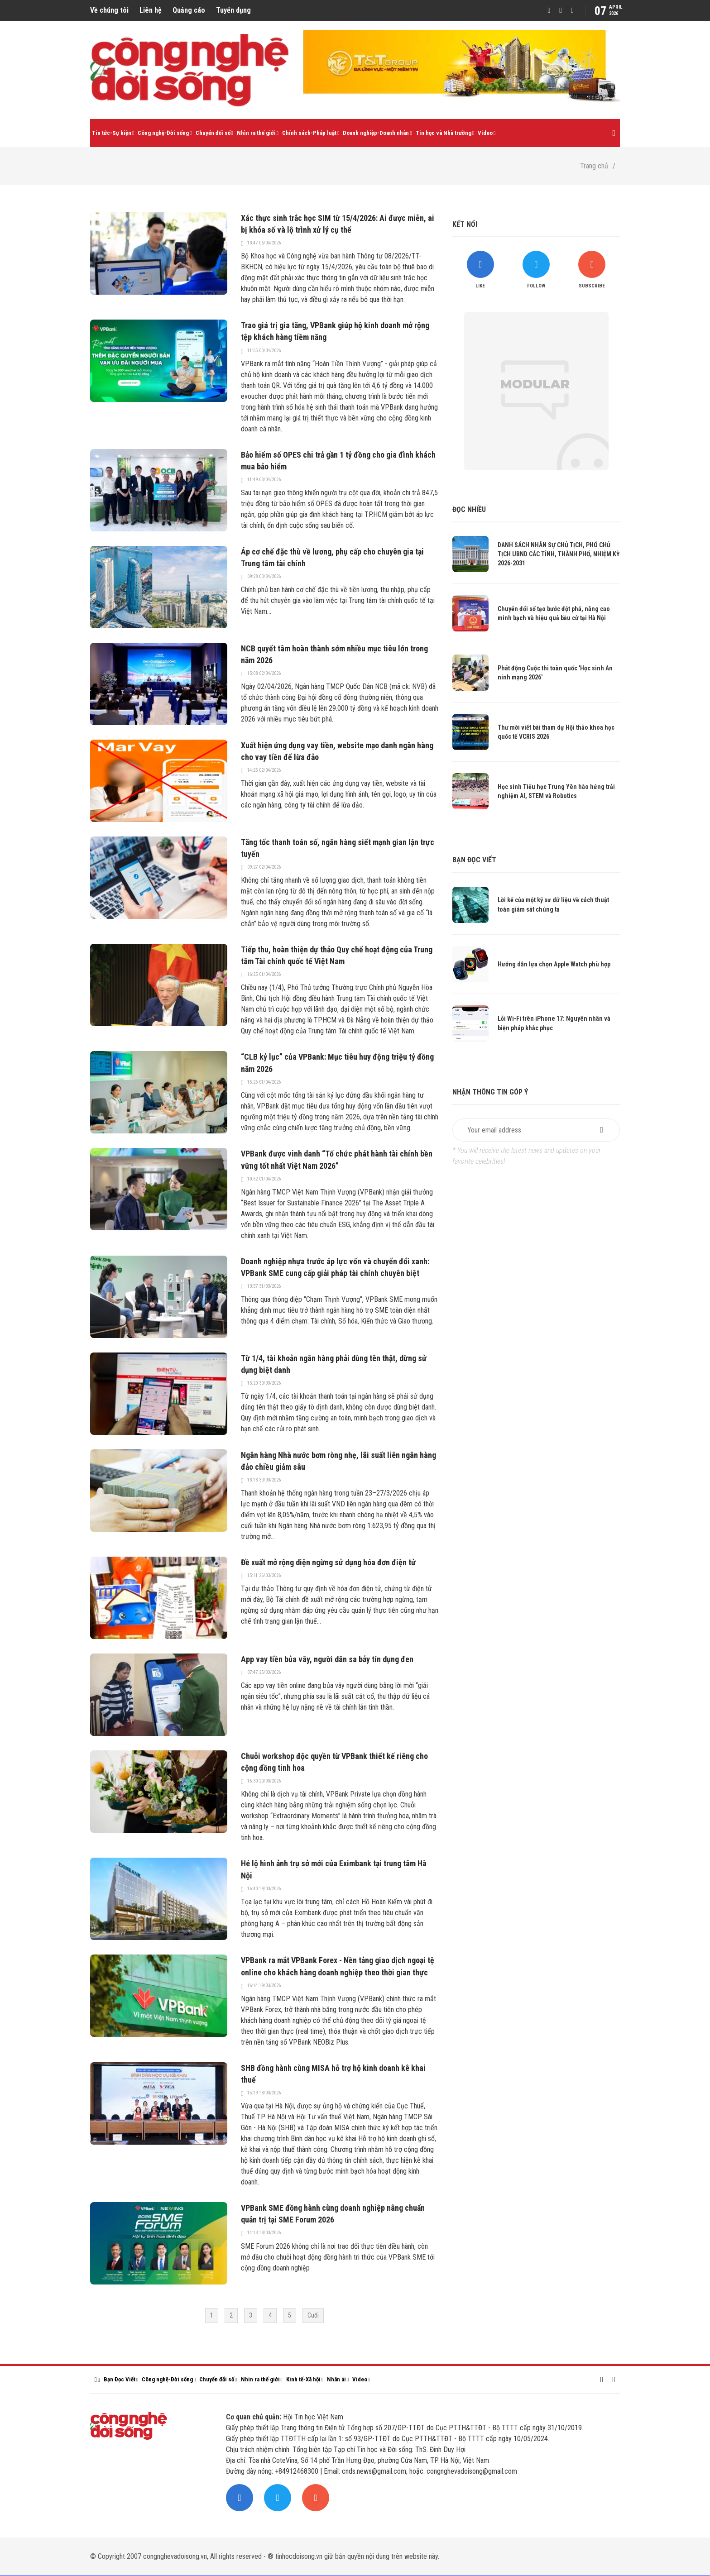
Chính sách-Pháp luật (309, 132)
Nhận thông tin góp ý (490, 1092)
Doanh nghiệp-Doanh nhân (376, 132)
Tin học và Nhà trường (443, 132)
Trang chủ (594, 166)
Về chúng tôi (109, 10)
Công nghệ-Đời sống (163, 132)
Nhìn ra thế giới (256, 132)
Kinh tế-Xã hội (303, 2379)
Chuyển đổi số (213, 132)
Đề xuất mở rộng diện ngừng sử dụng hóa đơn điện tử (328, 1562)
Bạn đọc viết (474, 859)
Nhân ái (336, 2379)
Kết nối (464, 224)
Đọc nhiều (469, 509)
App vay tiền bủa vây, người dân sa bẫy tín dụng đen (327, 1659)
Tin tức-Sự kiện (111, 132)
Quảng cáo (189, 10)
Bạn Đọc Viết (119, 2379)
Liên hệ (150, 10)
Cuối (313, 2315)
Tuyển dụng (233, 10)
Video (485, 132)
